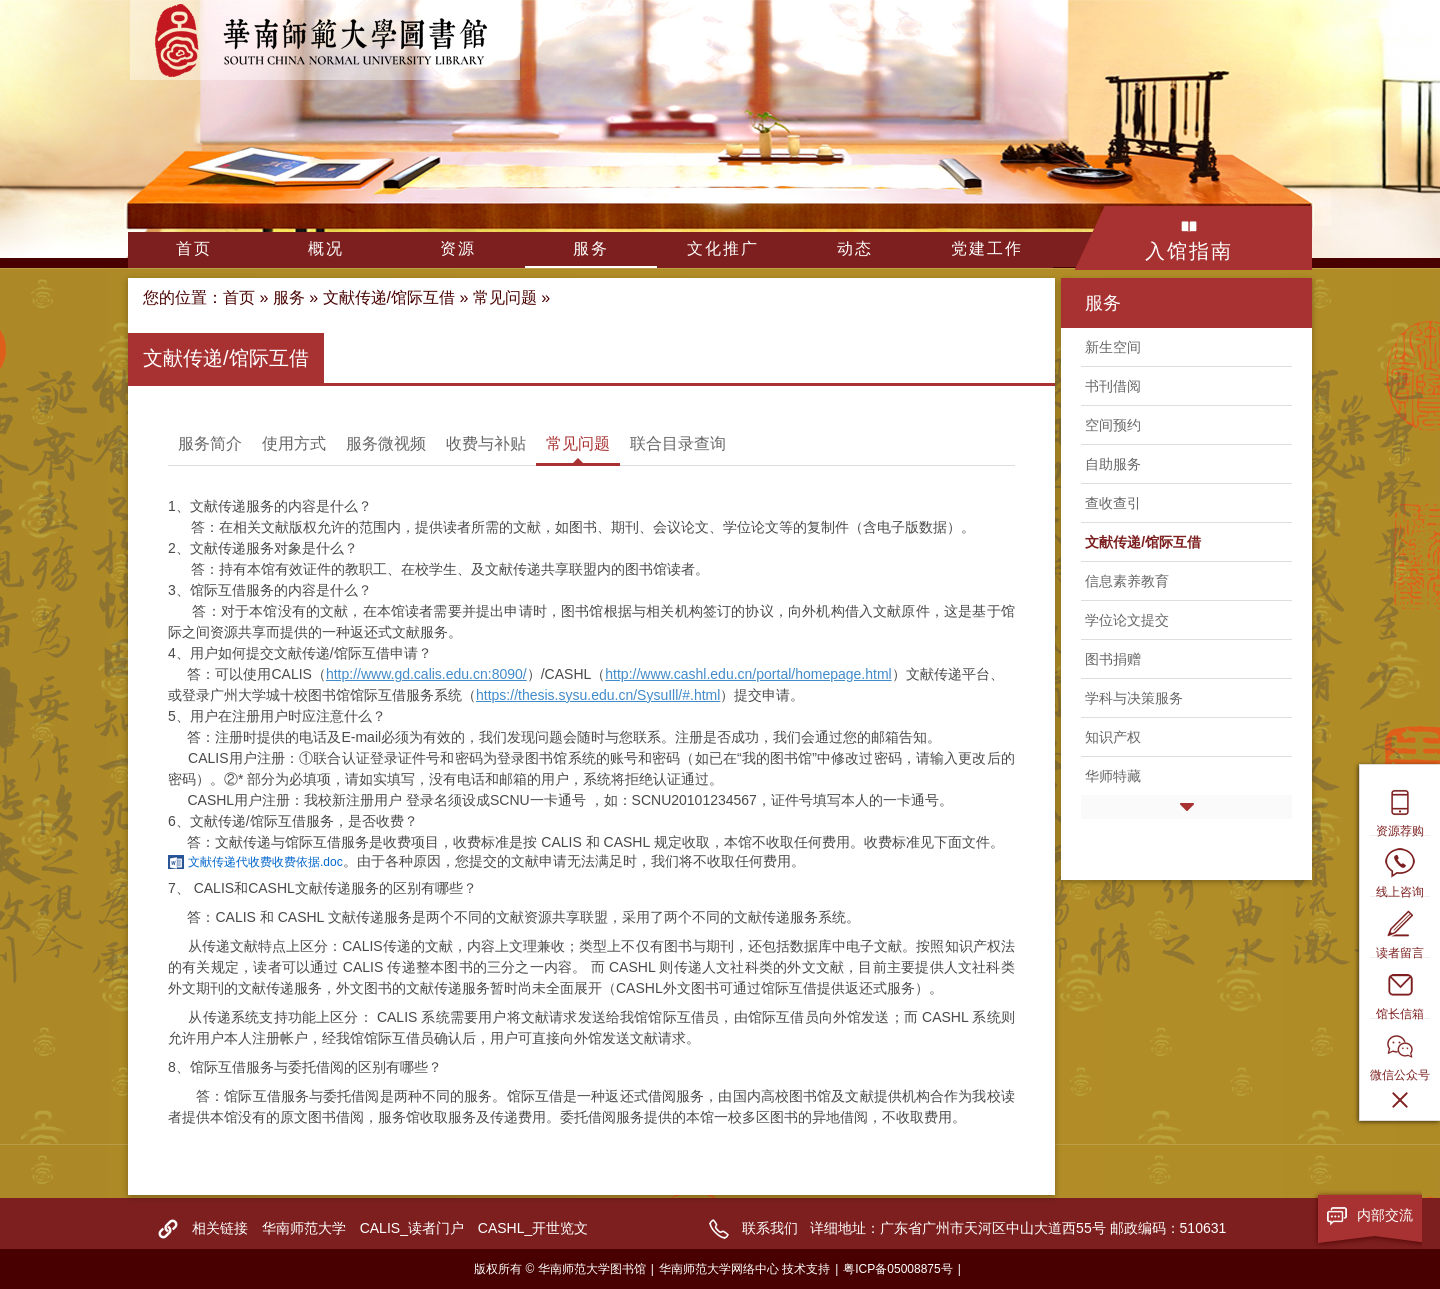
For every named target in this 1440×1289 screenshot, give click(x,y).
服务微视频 (386, 443)
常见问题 (505, 297)
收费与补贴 (486, 443)
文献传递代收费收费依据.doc (265, 862)
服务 (591, 248)
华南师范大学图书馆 (325, 40)
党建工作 (987, 248)
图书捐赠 (1113, 659)
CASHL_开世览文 (533, 1228)
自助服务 (1113, 464)
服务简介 (210, 443)
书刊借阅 (1113, 386)
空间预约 (1113, 425)
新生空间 (1113, 347)
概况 (326, 248)
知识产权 (1113, 737)
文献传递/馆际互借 (389, 297)
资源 (458, 248)
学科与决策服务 (1134, 698)
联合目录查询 (678, 443)
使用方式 (294, 443)
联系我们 (770, 1228)
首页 (194, 248)
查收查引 (1113, 503)
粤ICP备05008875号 (897, 1269)
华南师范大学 (304, 1228)
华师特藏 (1113, 776)
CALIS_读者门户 (412, 1228)
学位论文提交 (1127, 620)
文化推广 (723, 248)
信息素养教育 (1127, 581)
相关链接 (220, 1228)
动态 (855, 248)
